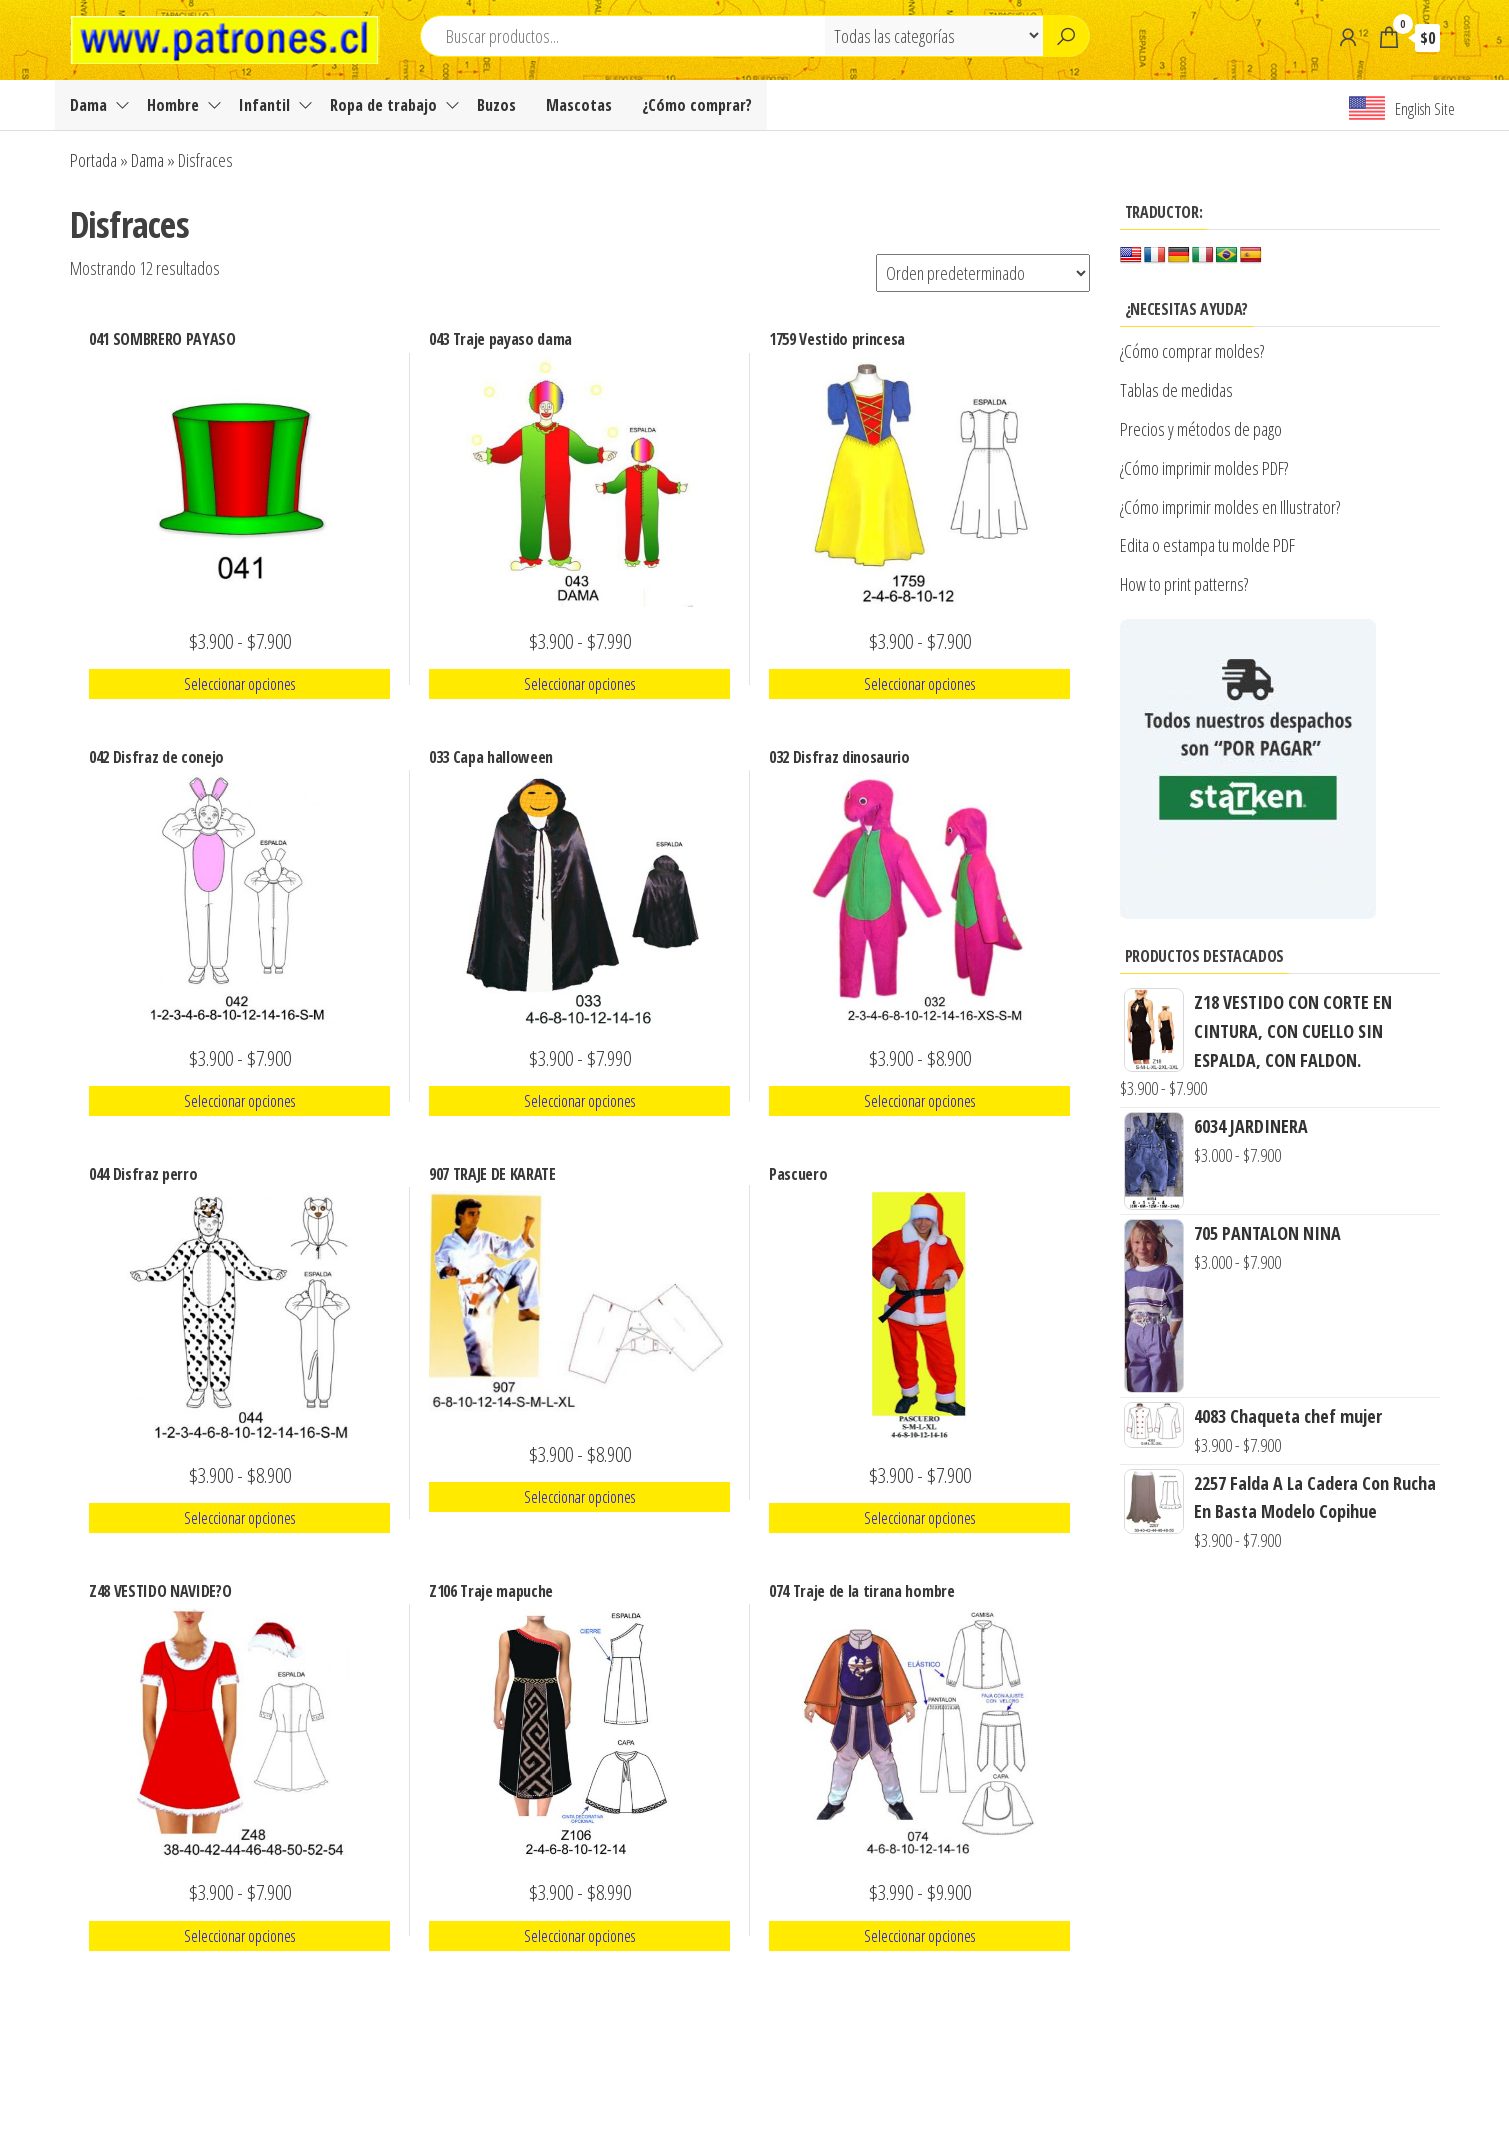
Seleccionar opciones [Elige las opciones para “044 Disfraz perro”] (239, 1518)
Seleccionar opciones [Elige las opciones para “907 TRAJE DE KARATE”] (579, 1497)
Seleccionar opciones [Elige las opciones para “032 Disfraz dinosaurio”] (919, 1101)
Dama (88, 105)
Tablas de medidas (1176, 390)
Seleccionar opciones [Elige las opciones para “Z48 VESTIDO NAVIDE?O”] (239, 1936)
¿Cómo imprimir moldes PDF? (1206, 468)
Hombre (173, 105)
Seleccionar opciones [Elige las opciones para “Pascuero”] (919, 1518)
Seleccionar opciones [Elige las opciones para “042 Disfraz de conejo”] (239, 1101)
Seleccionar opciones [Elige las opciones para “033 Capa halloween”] (579, 1101)
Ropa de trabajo (383, 105)
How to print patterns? (1184, 584)
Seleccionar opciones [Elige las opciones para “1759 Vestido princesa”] (919, 684)
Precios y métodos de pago (1201, 429)
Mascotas (579, 105)
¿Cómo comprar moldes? (1192, 351)
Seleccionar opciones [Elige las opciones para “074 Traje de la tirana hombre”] (919, 1936)
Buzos (496, 105)
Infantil (264, 105)
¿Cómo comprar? (697, 105)
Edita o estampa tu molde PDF (1207, 545)
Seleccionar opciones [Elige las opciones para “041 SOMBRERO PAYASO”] (239, 684)
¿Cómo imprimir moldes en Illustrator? (1230, 507)
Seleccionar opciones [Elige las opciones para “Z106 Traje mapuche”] (579, 1936)
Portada (93, 160)
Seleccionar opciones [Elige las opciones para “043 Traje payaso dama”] (579, 684)
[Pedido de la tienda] (983, 273)
